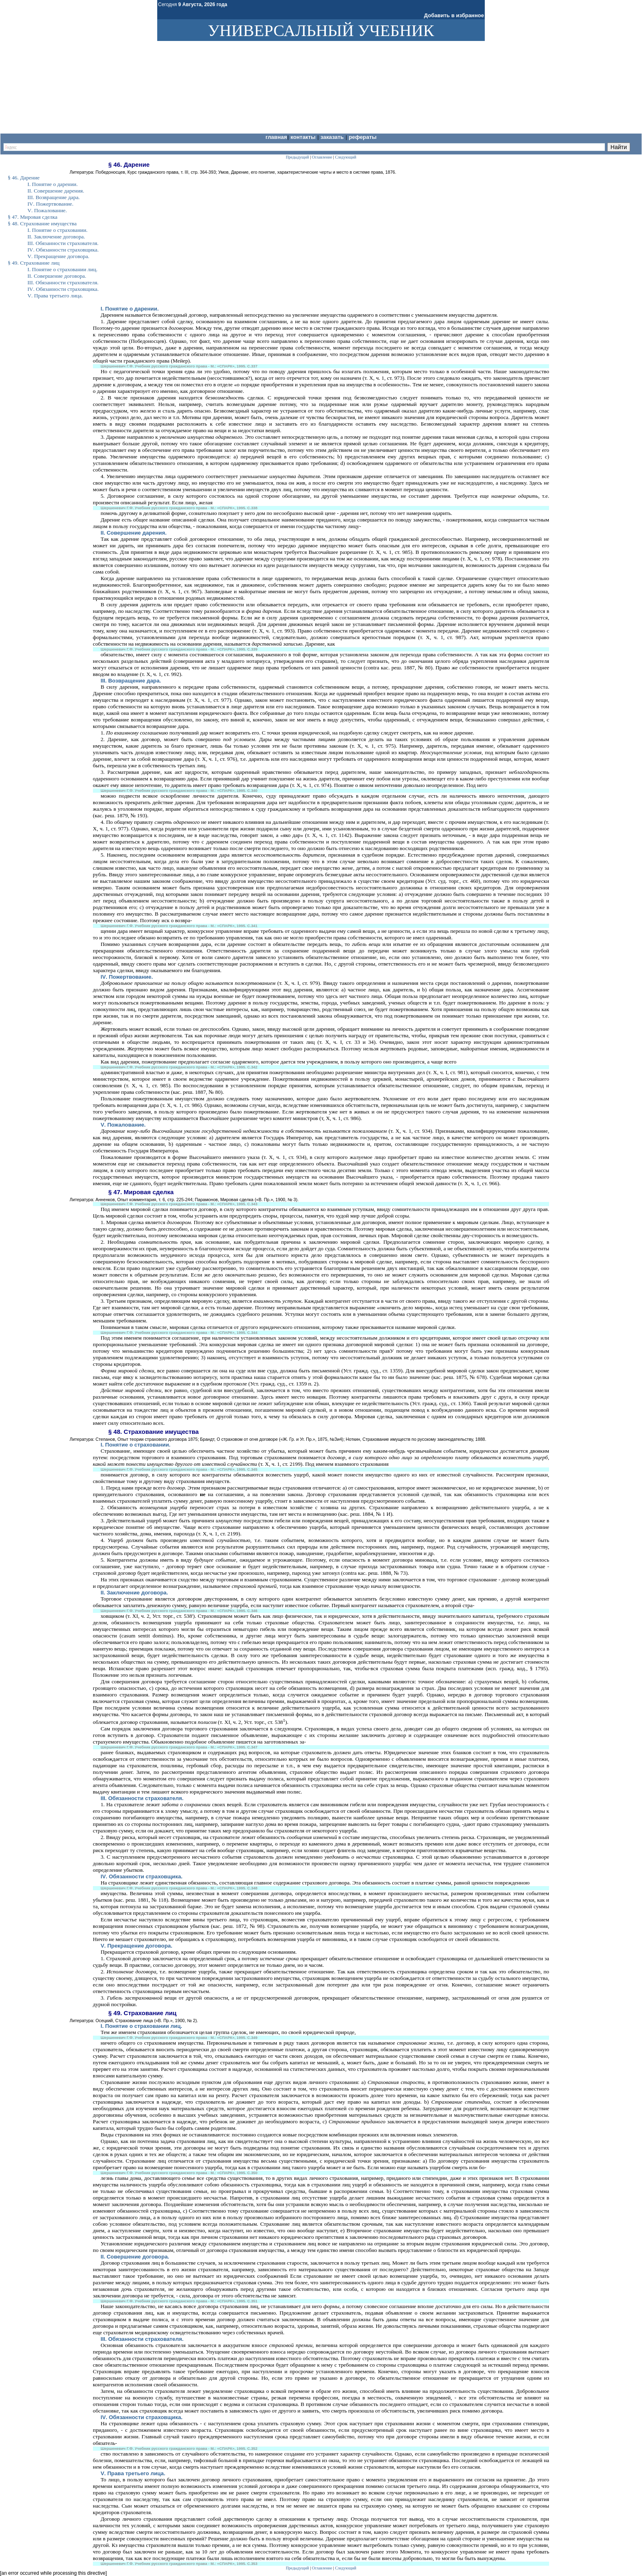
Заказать (333, 137)
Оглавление (322, 2568)
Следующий (345, 2568)
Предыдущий (297, 2568)
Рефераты (363, 137)
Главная (276, 137)
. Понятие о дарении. (130, 309)
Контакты (303, 137)
